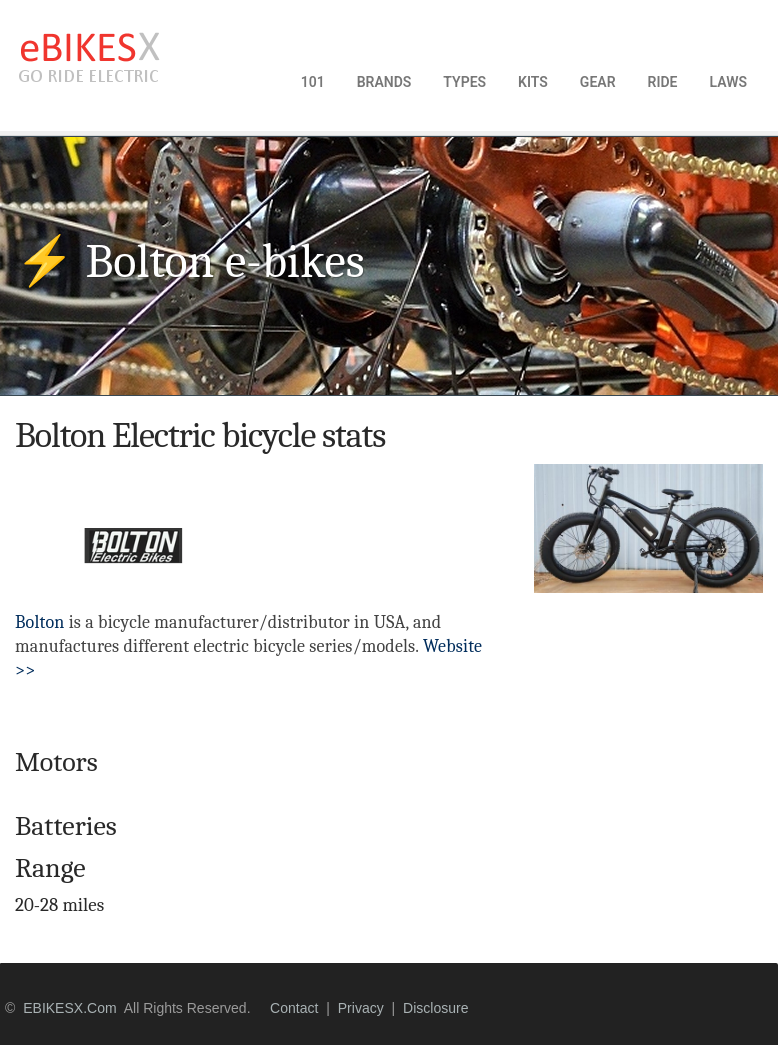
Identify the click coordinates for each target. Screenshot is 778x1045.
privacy (361, 1008)
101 (313, 82)
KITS (533, 82)
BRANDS (384, 82)
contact (294, 1008)
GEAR (598, 82)
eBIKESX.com (69, 1008)
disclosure (435, 1008)
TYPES (464, 82)
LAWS (728, 82)
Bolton (40, 622)
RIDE (663, 82)
